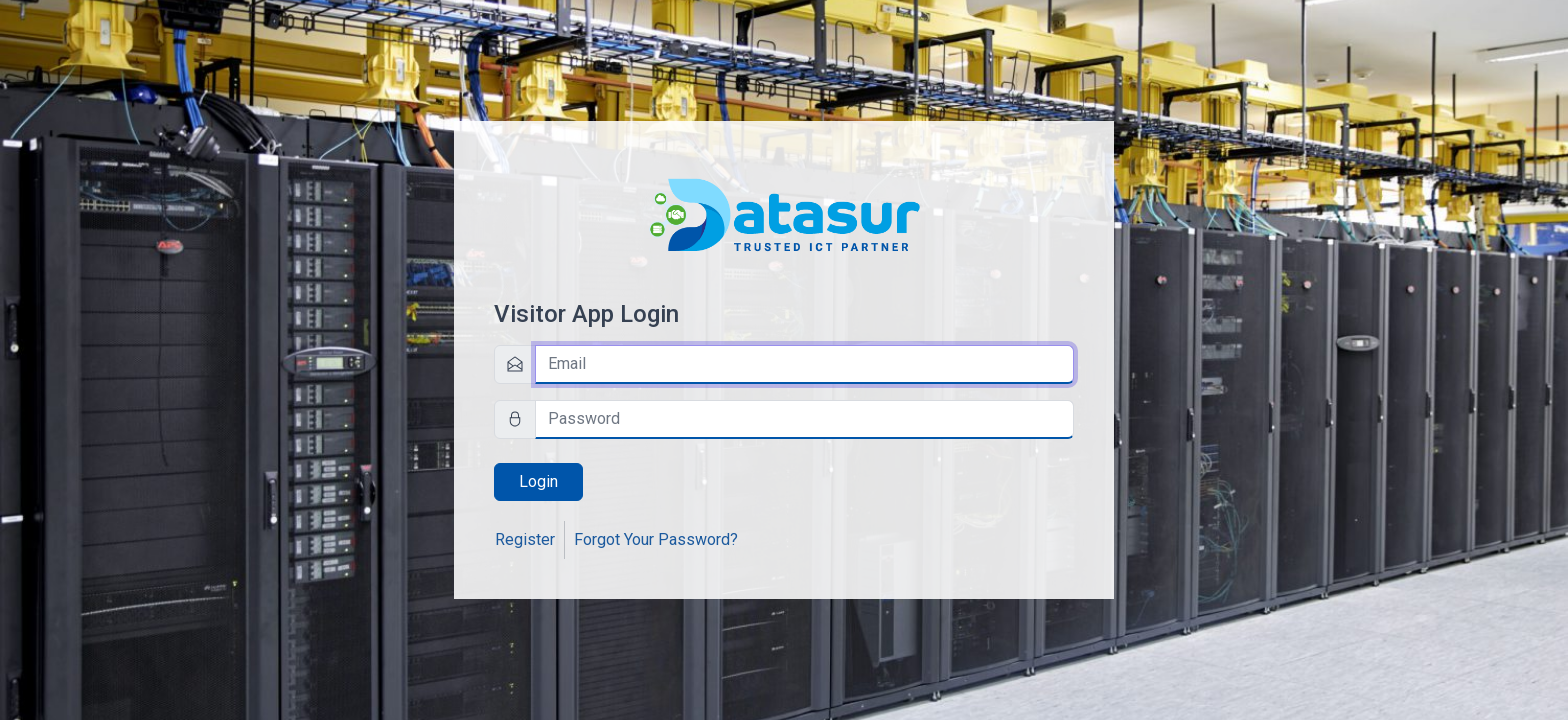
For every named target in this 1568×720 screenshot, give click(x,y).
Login (538, 481)
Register (525, 539)
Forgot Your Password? (656, 539)
